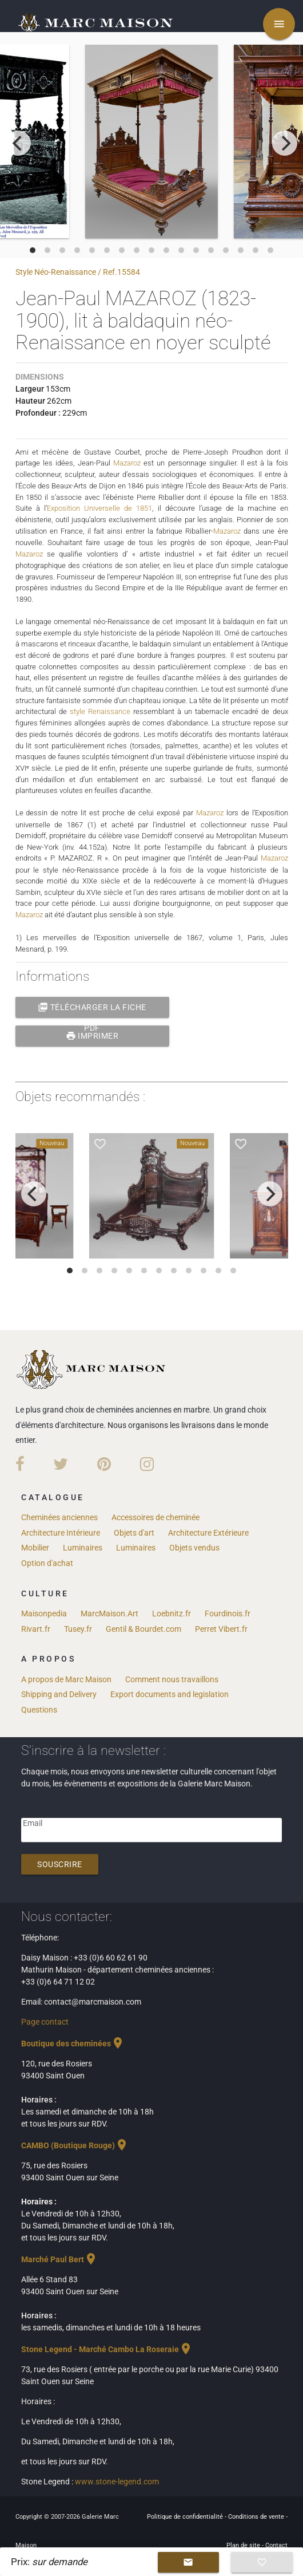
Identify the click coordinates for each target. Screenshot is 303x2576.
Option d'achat (47, 1560)
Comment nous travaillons (171, 1677)
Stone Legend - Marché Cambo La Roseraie (107, 2347)
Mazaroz (127, 463)
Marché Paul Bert (59, 2257)
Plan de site (244, 2543)
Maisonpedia (44, 1611)
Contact (276, 2543)
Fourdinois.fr (227, 1611)
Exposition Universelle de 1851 (99, 508)
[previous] (18, 143)
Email (32, 1820)
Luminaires (82, 1546)
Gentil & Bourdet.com (143, 1626)
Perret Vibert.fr (221, 1626)
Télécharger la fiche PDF (92, 1005)
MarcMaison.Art (109, 1611)
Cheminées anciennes (59, 1515)
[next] (284, 143)
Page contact (45, 2019)
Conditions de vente (257, 2514)
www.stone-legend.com (117, 2479)
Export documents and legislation (169, 1692)
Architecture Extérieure (208, 1530)
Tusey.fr (78, 1626)
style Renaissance (100, 710)
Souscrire (59, 1862)
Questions (39, 1707)
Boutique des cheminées (73, 2041)
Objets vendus (194, 1546)
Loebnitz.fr (171, 1611)
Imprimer (92, 1033)
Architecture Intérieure (60, 1530)
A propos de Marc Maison (66, 1677)
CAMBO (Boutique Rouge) (75, 2143)
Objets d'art (134, 1530)
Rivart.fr (35, 1626)
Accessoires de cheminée (155, 1515)
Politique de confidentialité (186, 2514)
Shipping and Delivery (59, 1692)
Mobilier (35, 1546)
